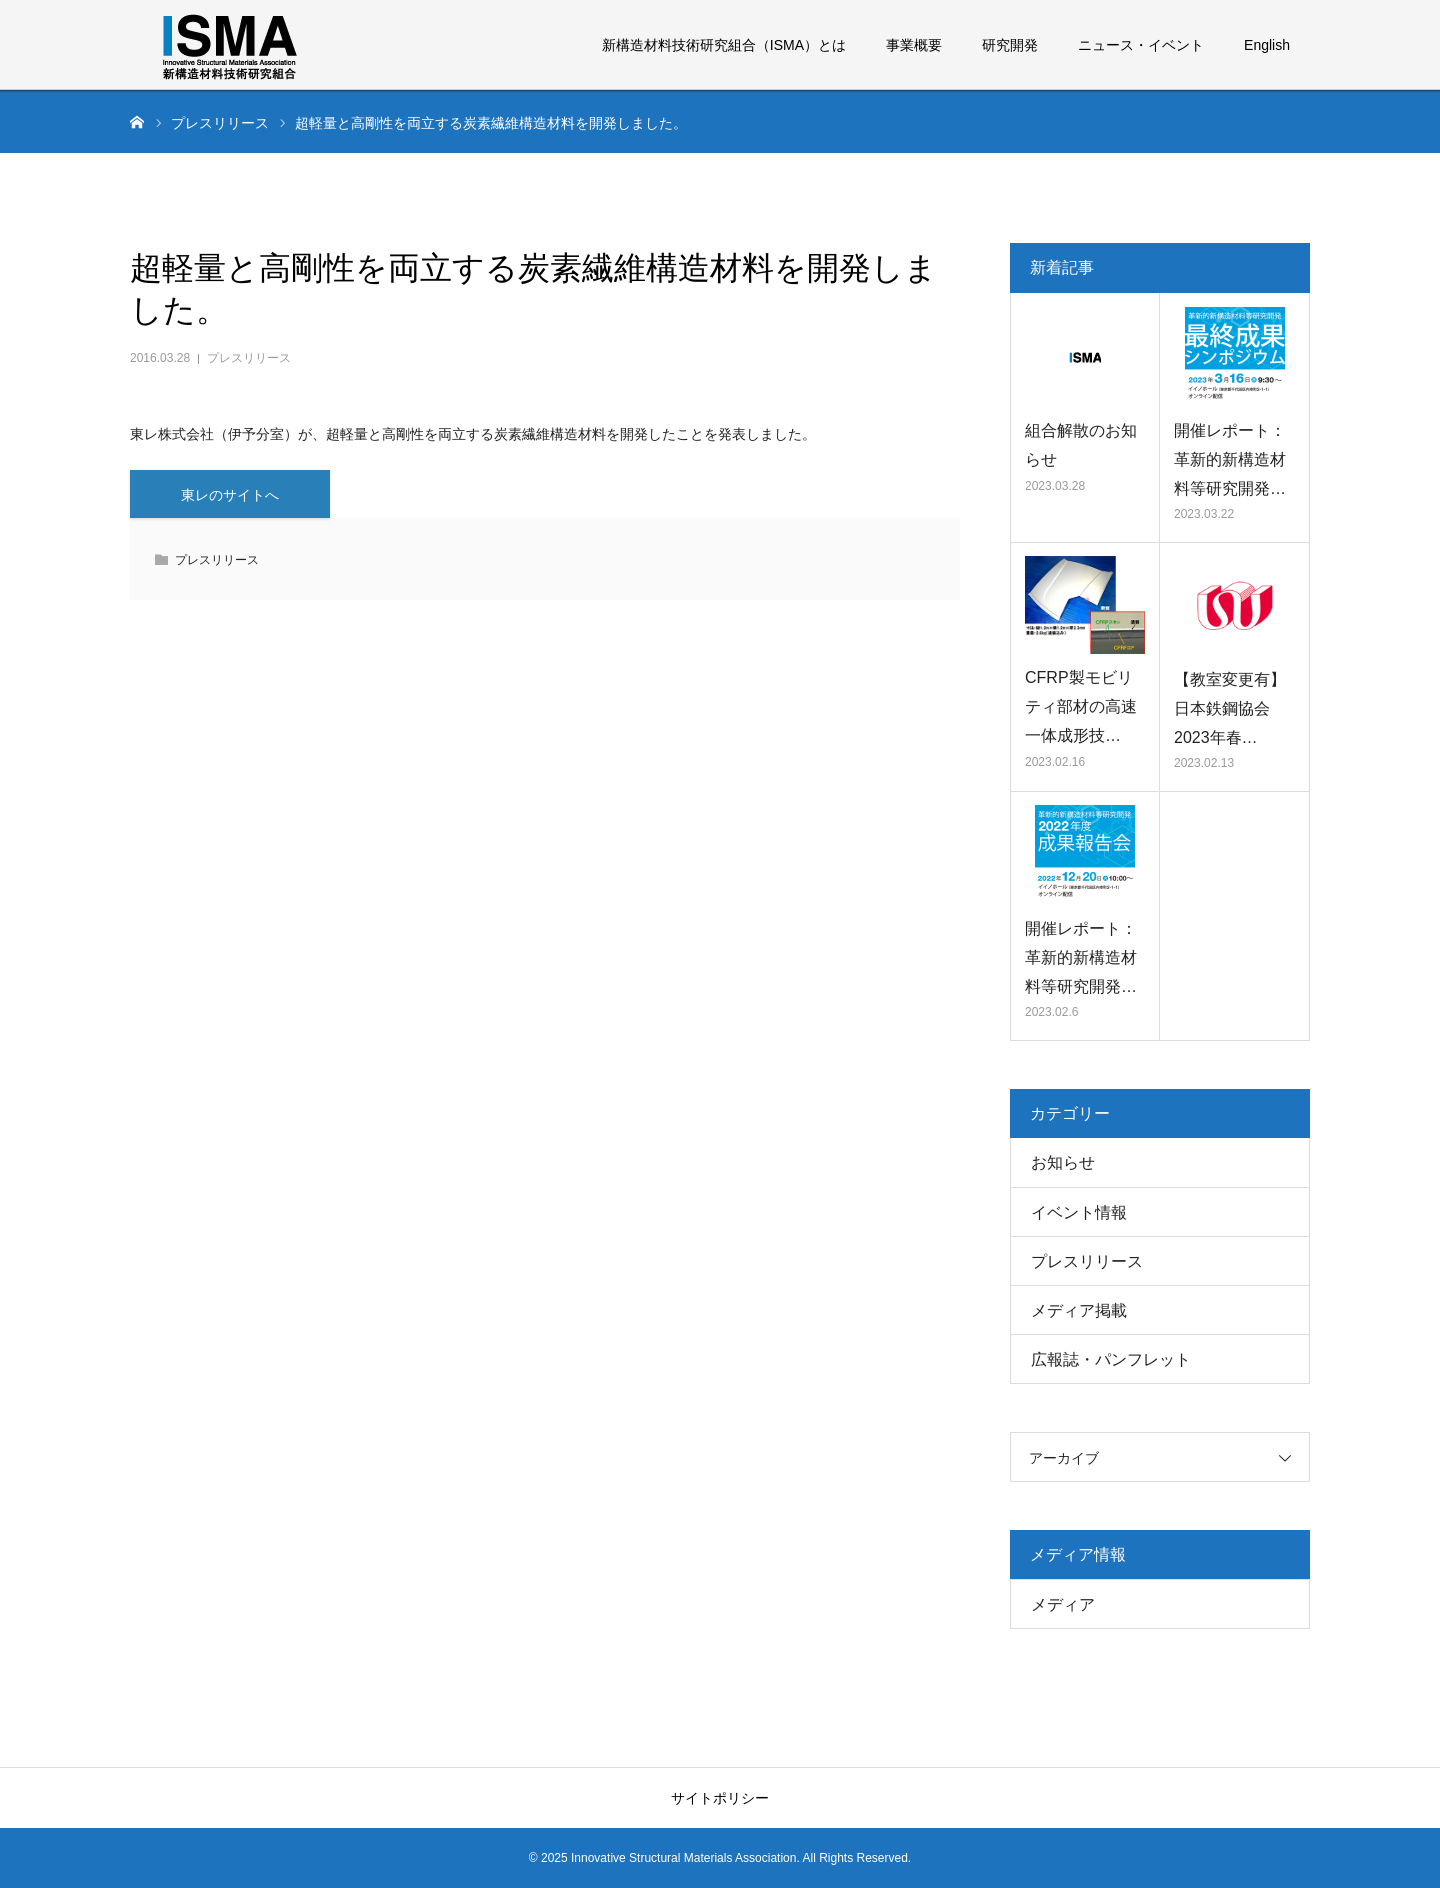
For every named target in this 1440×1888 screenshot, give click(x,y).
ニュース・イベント (1141, 45)
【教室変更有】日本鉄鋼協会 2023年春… (1230, 708)
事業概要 (914, 45)
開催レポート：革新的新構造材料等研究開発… (1230, 459)
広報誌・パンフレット (1111, 1359)
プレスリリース (249, 358)
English (1267, 45)
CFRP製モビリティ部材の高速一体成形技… (1081, 706)
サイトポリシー (720, 1798)
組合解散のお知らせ (1081, 445)
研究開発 (1010, 45)
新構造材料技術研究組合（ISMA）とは (724, 45)
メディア (1063, 1604)
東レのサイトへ (230, 495)
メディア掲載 (1079, 1310)
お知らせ (1063, 1162)
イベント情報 (1079, 1212)
